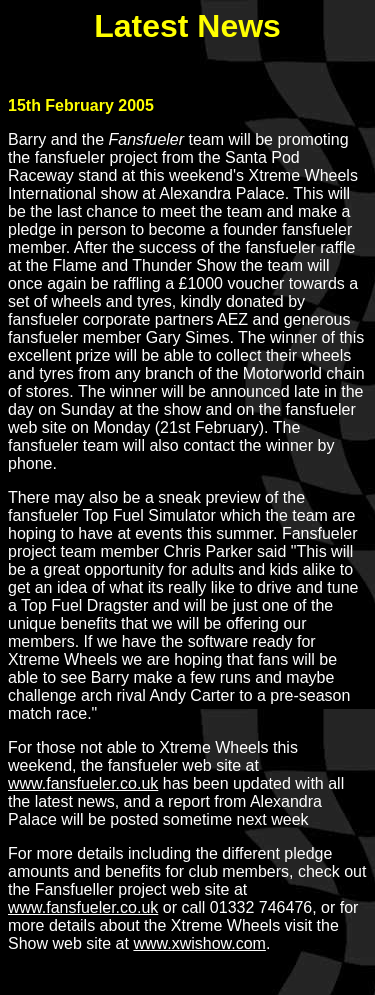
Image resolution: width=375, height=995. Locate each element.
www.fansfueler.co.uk (83, 783)
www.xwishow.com (199, 943)
